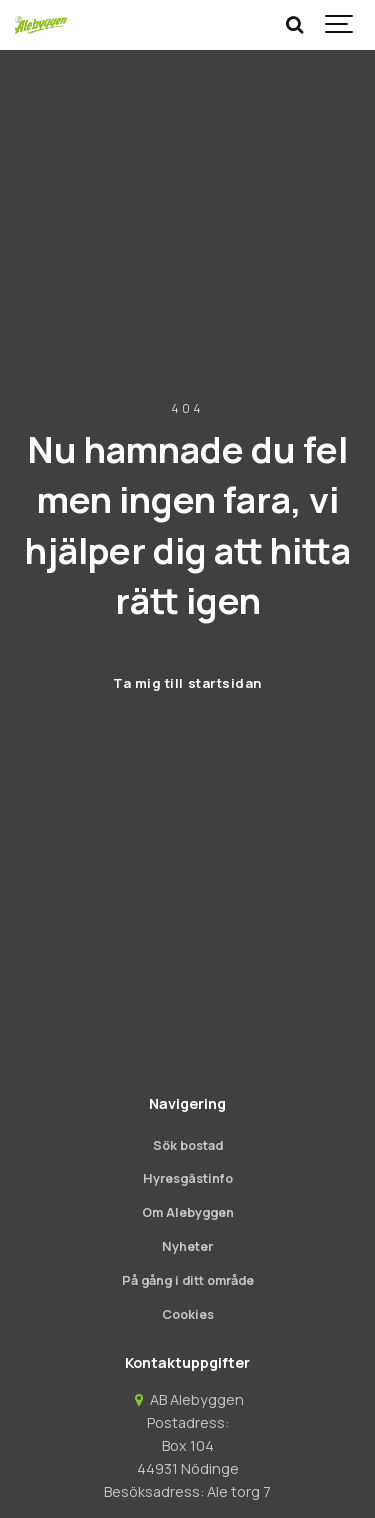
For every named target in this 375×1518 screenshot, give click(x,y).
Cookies (188, 1314)
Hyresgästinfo (188, 1178)
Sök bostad (188, 1145)
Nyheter (187, 1246)
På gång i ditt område (188, 1280)
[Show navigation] (340, 25)
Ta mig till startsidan (187, 683)
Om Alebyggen (188, 1212)
